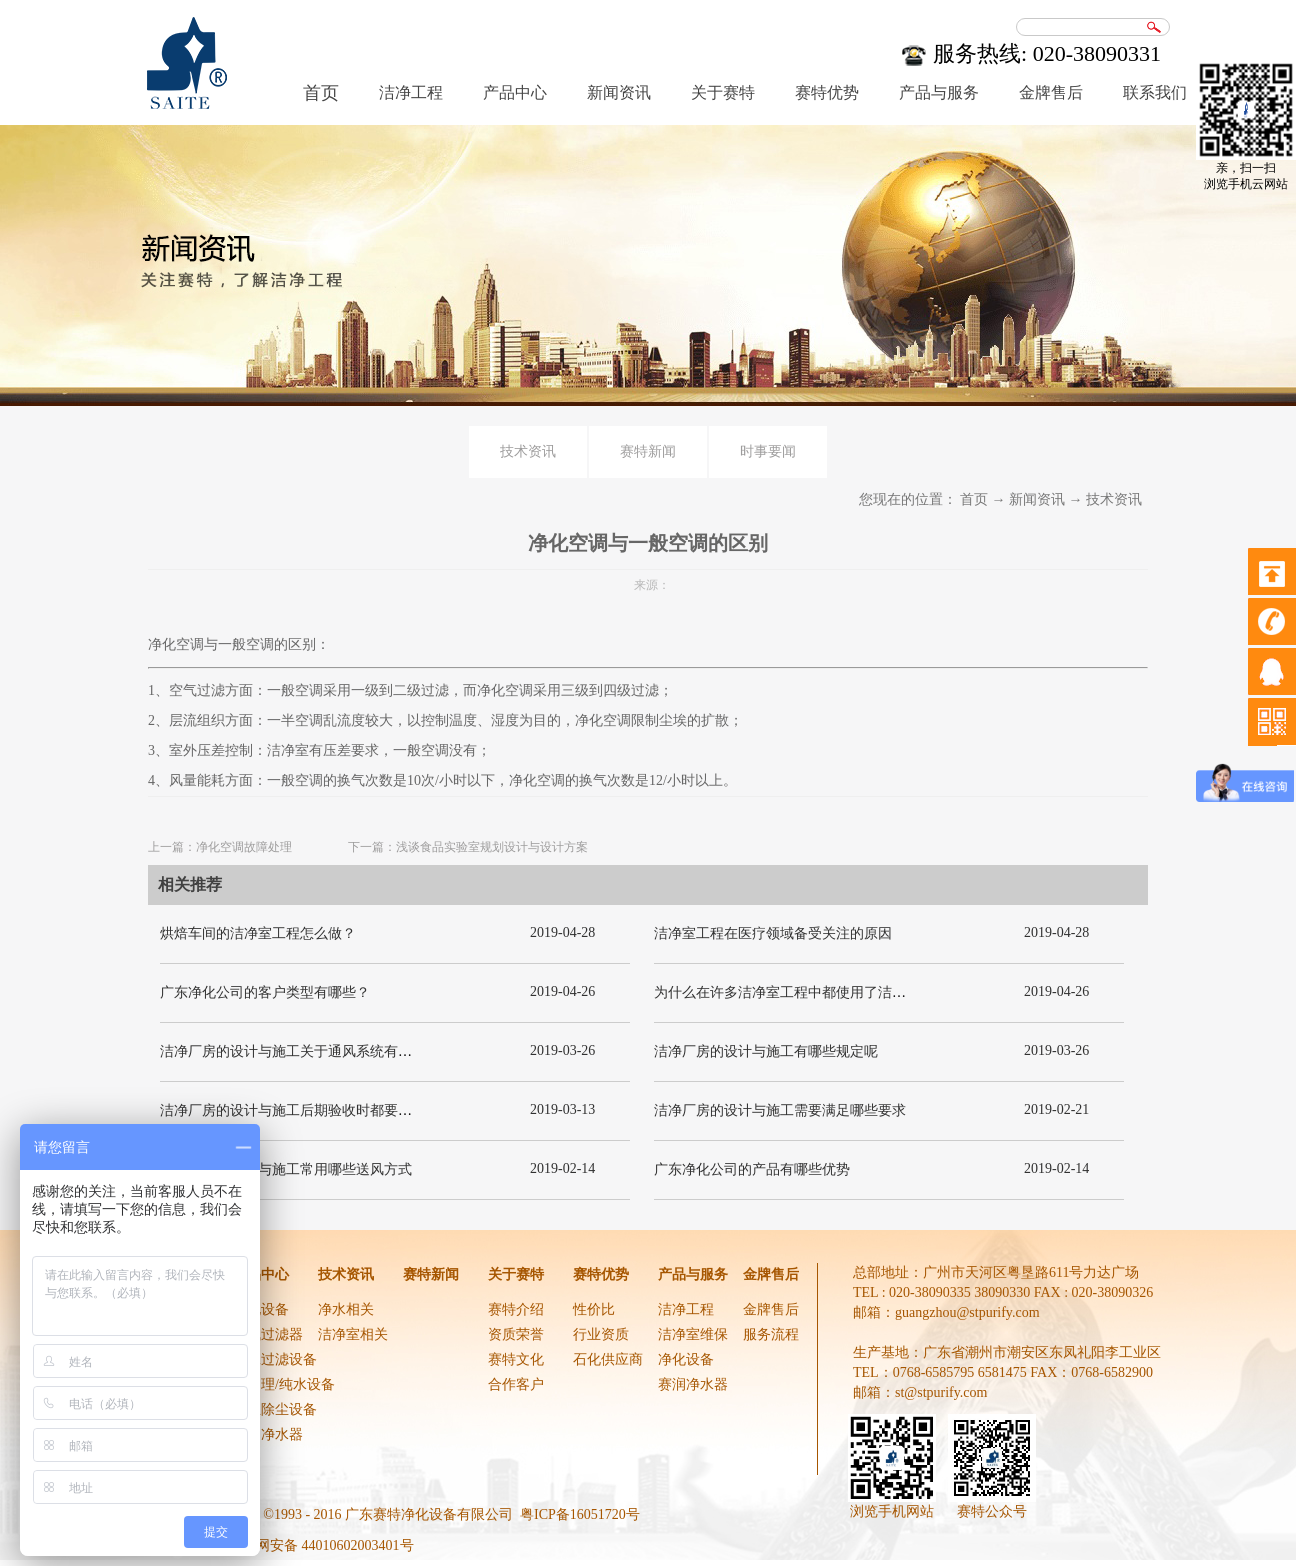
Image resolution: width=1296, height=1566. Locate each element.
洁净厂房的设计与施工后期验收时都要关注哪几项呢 (321, 1110)
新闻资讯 (1037, 499)
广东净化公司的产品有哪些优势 (752, 1169)
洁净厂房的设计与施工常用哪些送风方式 (286, 1169)
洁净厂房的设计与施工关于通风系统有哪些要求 (307, 1051)
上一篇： (220, 847)
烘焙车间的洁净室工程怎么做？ (258, 933)
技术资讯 (1114, 499)
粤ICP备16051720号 (580, 1514)
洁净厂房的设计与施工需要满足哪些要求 (780, 1110)
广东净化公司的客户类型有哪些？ (265, 992)
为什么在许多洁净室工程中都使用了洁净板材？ (801, 992)
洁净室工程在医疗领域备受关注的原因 (773, 933)
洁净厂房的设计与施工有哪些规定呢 (766, 1051)
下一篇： (468, 847)
